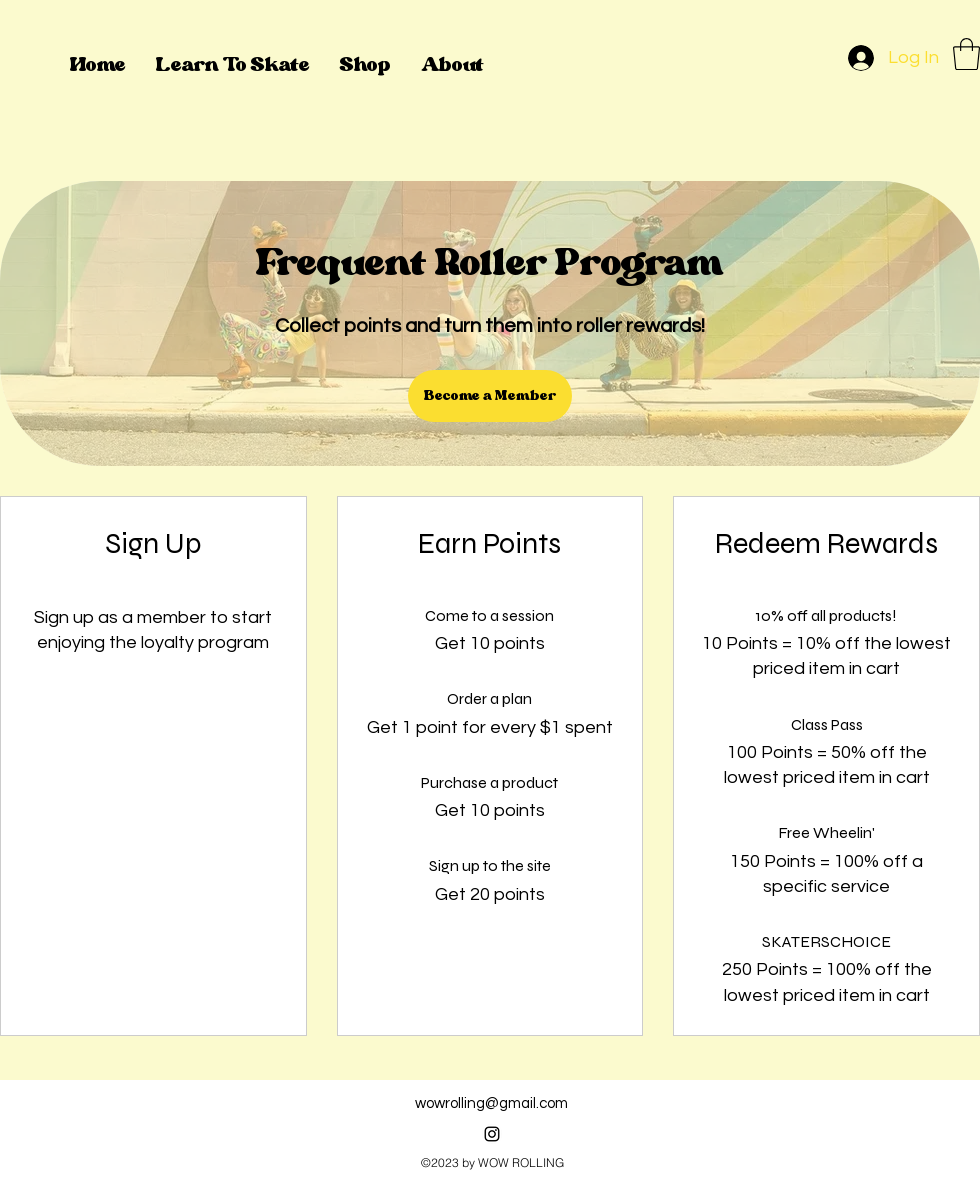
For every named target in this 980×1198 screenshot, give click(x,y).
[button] (966, 54)
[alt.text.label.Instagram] (492, 1134)
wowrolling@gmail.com (491, 1103)
